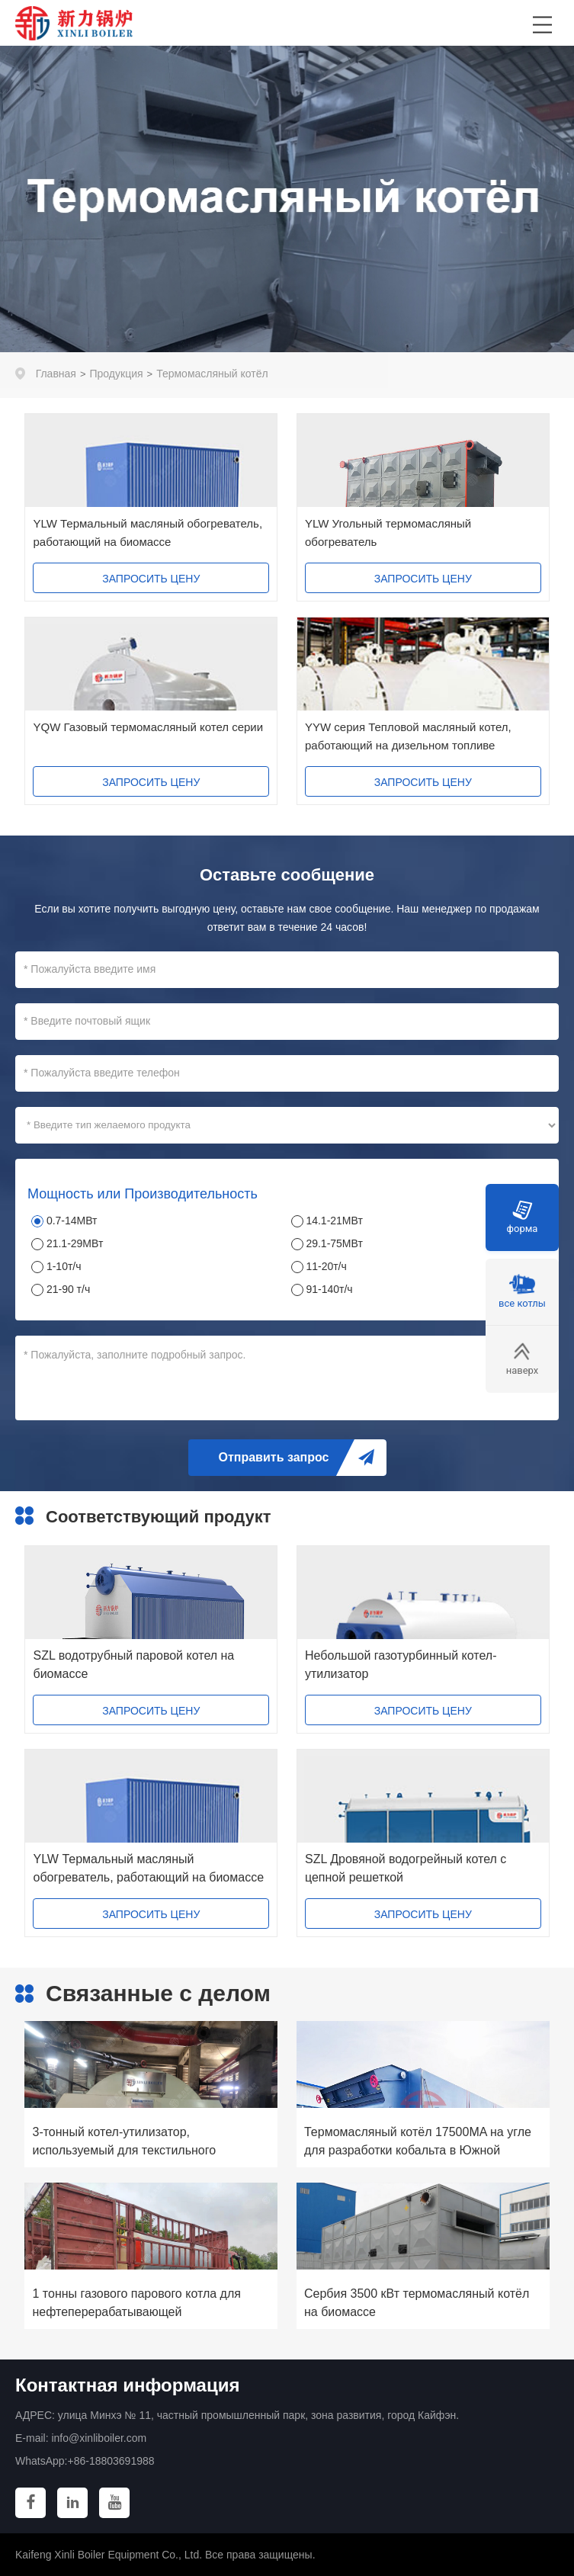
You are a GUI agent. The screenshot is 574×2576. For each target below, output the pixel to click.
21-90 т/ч (68, 1289)
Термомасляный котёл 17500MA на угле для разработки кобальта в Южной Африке (417, 2142)
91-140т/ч (329, 1289)
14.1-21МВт (334, 1220)
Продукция (116, 373)
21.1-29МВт (74, 1243)
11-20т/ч (326, 1266)
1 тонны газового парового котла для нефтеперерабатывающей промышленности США (136, 2304)
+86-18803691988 (110, 2461)
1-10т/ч (64, 1266)
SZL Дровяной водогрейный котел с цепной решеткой (405, 1868)
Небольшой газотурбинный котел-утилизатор (400, 1664)
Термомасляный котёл (212, 373)
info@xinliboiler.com (98, 2438)
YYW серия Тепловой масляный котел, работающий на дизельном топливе (408, 736)
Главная (56, 373)
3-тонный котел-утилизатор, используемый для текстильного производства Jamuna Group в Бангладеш (124, 2142)
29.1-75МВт (334, 1243)
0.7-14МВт (72, 1220)
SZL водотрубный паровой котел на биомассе (133, 1664)
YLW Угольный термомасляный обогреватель (388, 532)
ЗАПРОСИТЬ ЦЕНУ (151, 579)
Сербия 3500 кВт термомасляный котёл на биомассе (416, 2302)
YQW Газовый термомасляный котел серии (148, 726)
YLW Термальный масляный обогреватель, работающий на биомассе (147, 532)
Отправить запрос (274, 1457)
